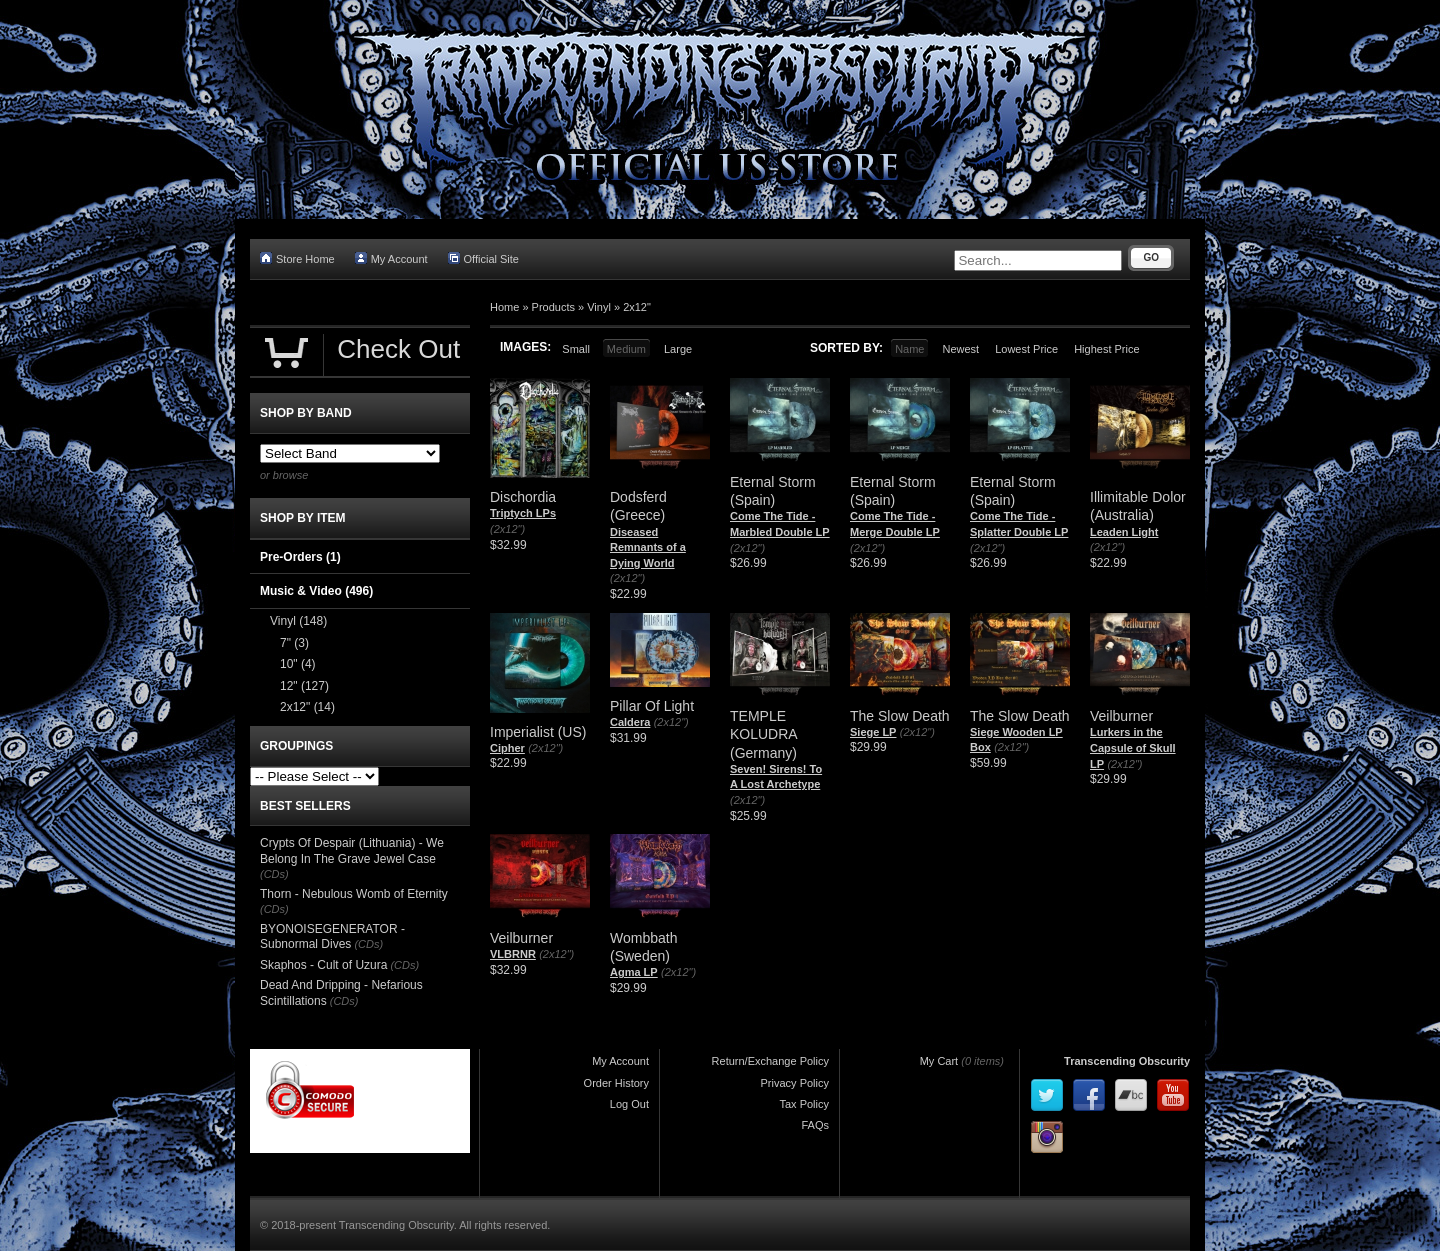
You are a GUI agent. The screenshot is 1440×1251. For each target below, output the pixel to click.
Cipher (507, 748)
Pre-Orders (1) (300, 557)
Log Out (629, 1104)
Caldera (630, 722)
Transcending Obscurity (1127, 1061)
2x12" (637, 307)
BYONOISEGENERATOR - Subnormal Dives (332, 937)
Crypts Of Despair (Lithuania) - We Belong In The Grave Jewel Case (352, 851)
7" (294, 643)
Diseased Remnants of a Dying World (648, 547)
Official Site (483, 258)
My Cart (939, 1061)
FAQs (815, 1125)
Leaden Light (1124, 532)
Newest (960, 349)
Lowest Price (1026, 349)
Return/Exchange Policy (770, 1061)
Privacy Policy (795, 1083)
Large (678, 349)
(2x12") (507, 529)
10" (298, 664)
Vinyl (599, 307)
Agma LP (634, 972)
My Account (391, 258)
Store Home (297, 258)
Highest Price (1106, 349)
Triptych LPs (523, 513)
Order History (616, 1083)
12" (304, 686)
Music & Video (316, 591)
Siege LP (873, 732)
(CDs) (274, 874)
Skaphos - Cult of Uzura (323, 965)
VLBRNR (513, 954)
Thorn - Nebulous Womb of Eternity (354, 894)
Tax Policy (804, 1104)
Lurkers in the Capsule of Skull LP (1133, 747)
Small (576, 349)
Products (553, 307)
